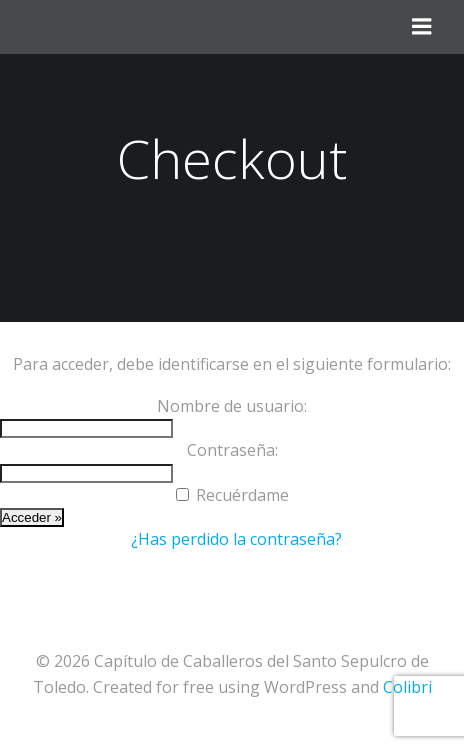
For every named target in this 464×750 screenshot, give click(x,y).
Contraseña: (232, 450)
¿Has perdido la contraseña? (236, 539)
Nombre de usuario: (232, 406)
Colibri (407, 687)
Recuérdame (242, 495)
